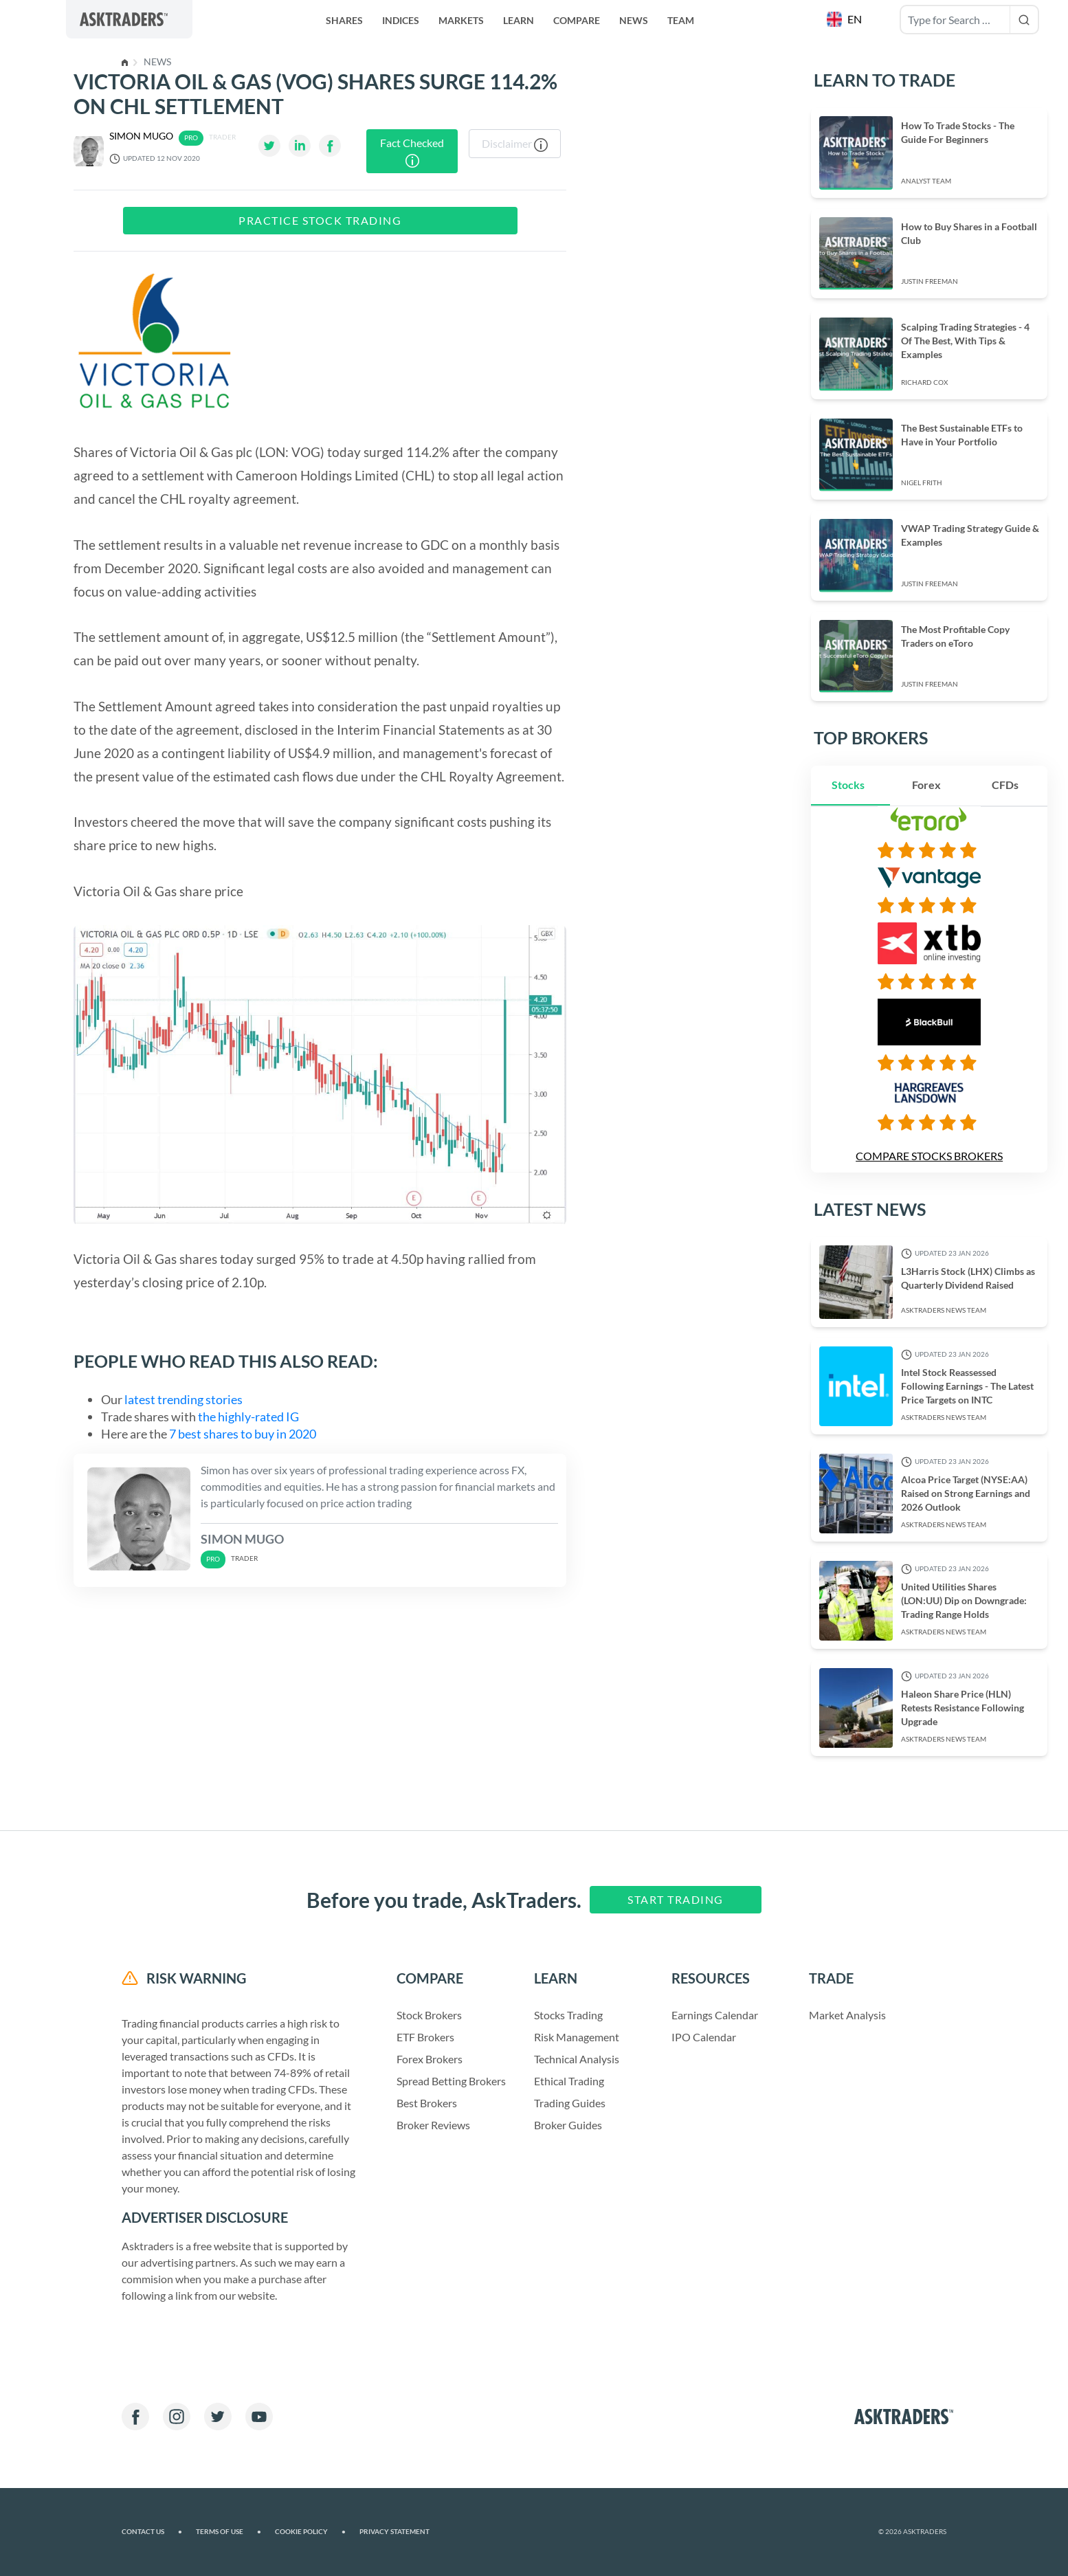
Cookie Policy (310, 2531)
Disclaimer (515, 144)
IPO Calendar (703, 2036)
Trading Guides (569, 2102)
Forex (926, 784)
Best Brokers (427, 2102)
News (633, 20)
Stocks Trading (568, 2014)
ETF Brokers (425, 2036)
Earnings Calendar (714, 2014)
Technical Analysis (576, 2058)
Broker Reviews (433, 2124)
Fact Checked (412, 152)
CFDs (1005, 784)
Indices (400, 20)
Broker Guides (568, 2124)
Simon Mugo (141, 136)
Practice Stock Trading (319, 220)
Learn (518, 20)
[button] (845, 19)
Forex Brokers (430, 2058)
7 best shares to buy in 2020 (241, 1433)
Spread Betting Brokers (451, 2080)
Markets (461, 20)
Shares (344, 20)
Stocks (848, 784)
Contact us (152, 2531)
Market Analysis (847, 2014)
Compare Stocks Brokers (929, 1155)
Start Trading (675, 1899)
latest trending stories (183, 1399)
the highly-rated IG (248, 1416)
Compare (576, 20)
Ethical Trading (569, 2080)
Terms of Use (228, 2531)
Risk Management (576, 2036)
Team (680, 20)
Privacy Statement (394, 2531)
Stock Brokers (429, 2014)
